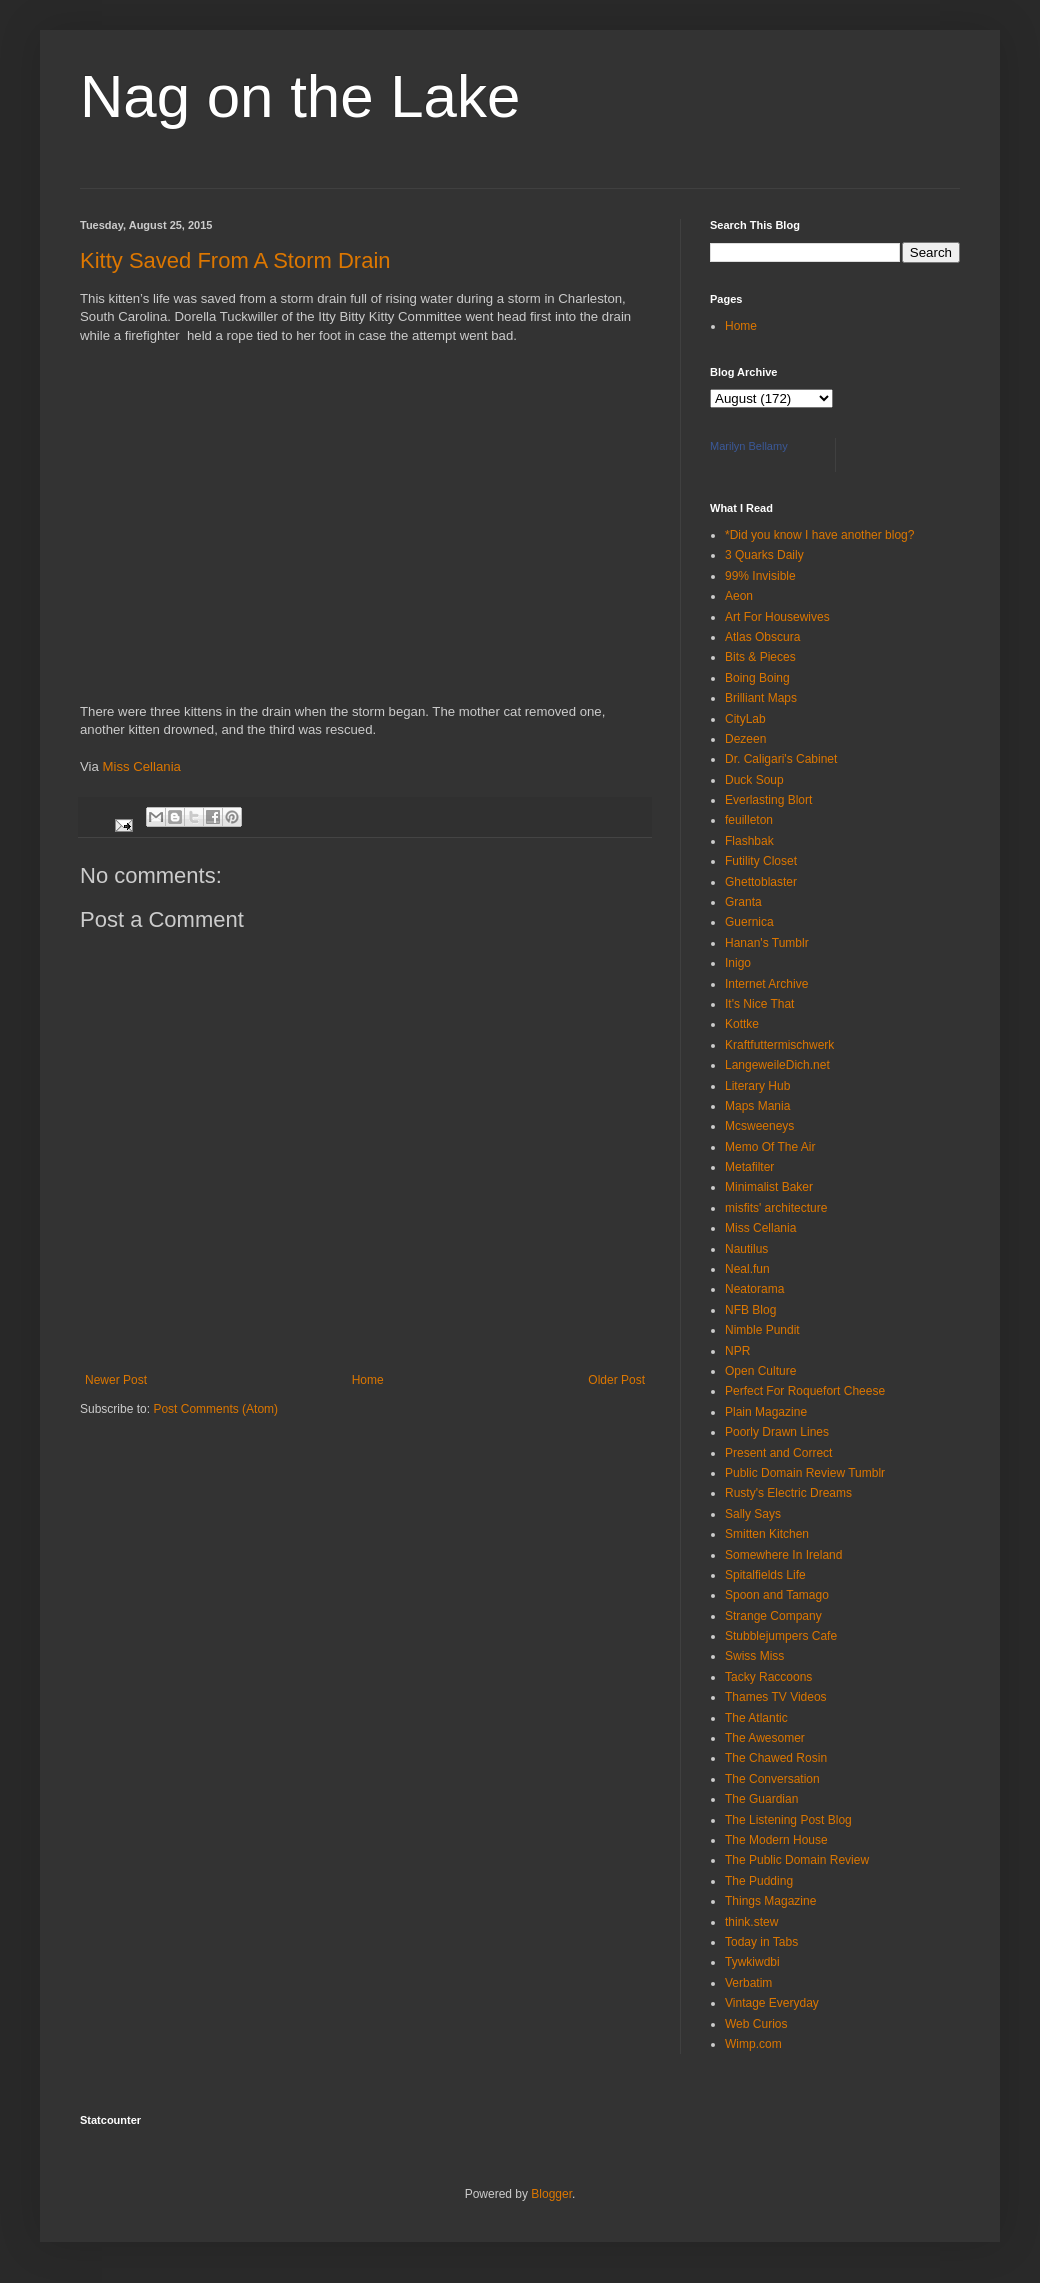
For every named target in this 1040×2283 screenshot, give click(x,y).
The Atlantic (756, 1718)
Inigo (738, 963)
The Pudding (759, 1881)
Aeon (739, 596)
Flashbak (749, 841)
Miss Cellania (142, 766)
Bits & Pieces (760, 657)
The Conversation (772, 1779)
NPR (737, 1351)
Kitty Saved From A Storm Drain (235, 260)
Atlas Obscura (762, 637)
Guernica (749, 922)
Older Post (616, 1380)
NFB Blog (750, 1310)
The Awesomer (765, 1738)
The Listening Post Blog (788, 1820)
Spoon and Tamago (777, 1595)
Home (368, 1380)
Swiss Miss (754, 1656)
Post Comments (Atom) (215, 1409)
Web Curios (756, 2024)
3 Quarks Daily (764, 555)
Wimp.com (753, 2044)
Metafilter (749, 1167)
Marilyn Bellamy (749, 446)
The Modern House (776, 1840)
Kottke (742, 1024)
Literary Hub (757, 1086)
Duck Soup (754, 780)
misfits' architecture (776, 1208)
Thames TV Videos (776, 1697)
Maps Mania (757, 1106)
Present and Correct (778, 1453)
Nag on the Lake (300, 96)
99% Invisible (760, 576)
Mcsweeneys (759, 1126)
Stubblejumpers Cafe (781, 1636)
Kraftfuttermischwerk (779, 1045)
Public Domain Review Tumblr (805, 1473)
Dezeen (745, 739)
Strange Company (773, 1616)
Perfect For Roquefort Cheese (805, 1391)
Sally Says (753, 1514)
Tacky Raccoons (768, 1677)
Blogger (551, 2194)
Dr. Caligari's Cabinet (781, 759)
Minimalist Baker (769, 1187)
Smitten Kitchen (767, 1534)
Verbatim (748, 1983)
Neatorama (754, 1289)
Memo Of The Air (770, 1147)
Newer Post (116, 1380)
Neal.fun (747, 1269)
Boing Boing (757, 678)
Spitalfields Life (765, 1575)
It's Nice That (759, 1004)
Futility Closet (761, 861)
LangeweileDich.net (777, 1065)
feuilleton (749, 820)
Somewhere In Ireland (783, 1555)
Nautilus (746, 1249)
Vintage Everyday (772, 2003)
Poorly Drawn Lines (777, 1432)
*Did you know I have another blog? (819, 535)
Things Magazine (770, 1901)
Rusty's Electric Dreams (788, 1493)
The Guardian (761, 1799)
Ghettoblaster (761, 882)
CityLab (745, 719)
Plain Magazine (766, 1412)
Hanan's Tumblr (767, 943)
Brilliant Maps (761, 698)
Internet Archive (766, 984)
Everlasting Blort (768, 800)
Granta (743, 902)
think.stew (751, 1922)
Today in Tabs (761, 1942)
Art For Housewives (777, 617)
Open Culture (760, 1371)
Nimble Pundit (762, 1330)
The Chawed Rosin (776, 1758)
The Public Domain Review (797, 1860)
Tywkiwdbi (752, 1962)
